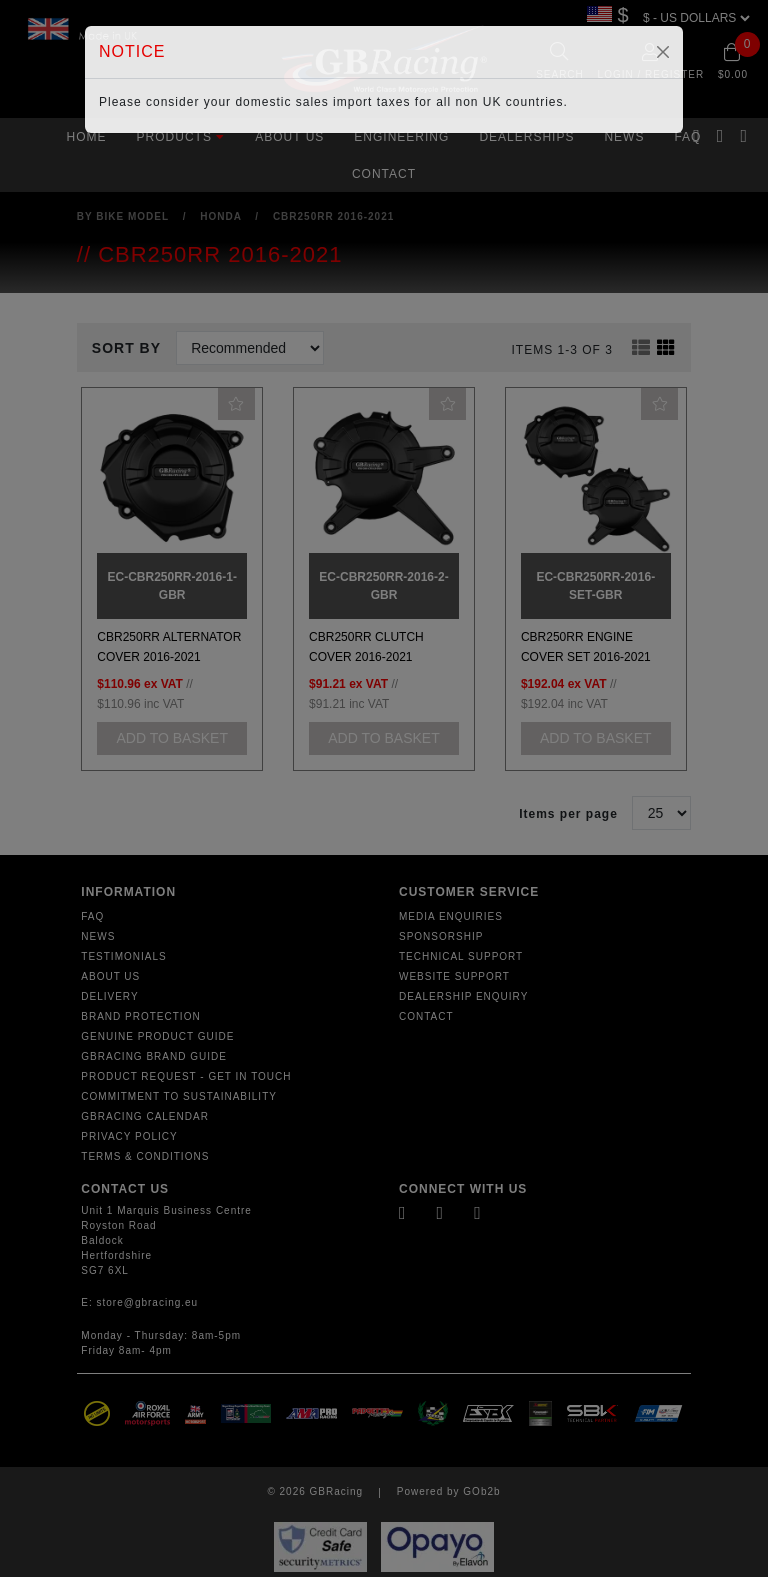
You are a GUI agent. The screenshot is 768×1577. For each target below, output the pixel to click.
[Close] (663, 52)
